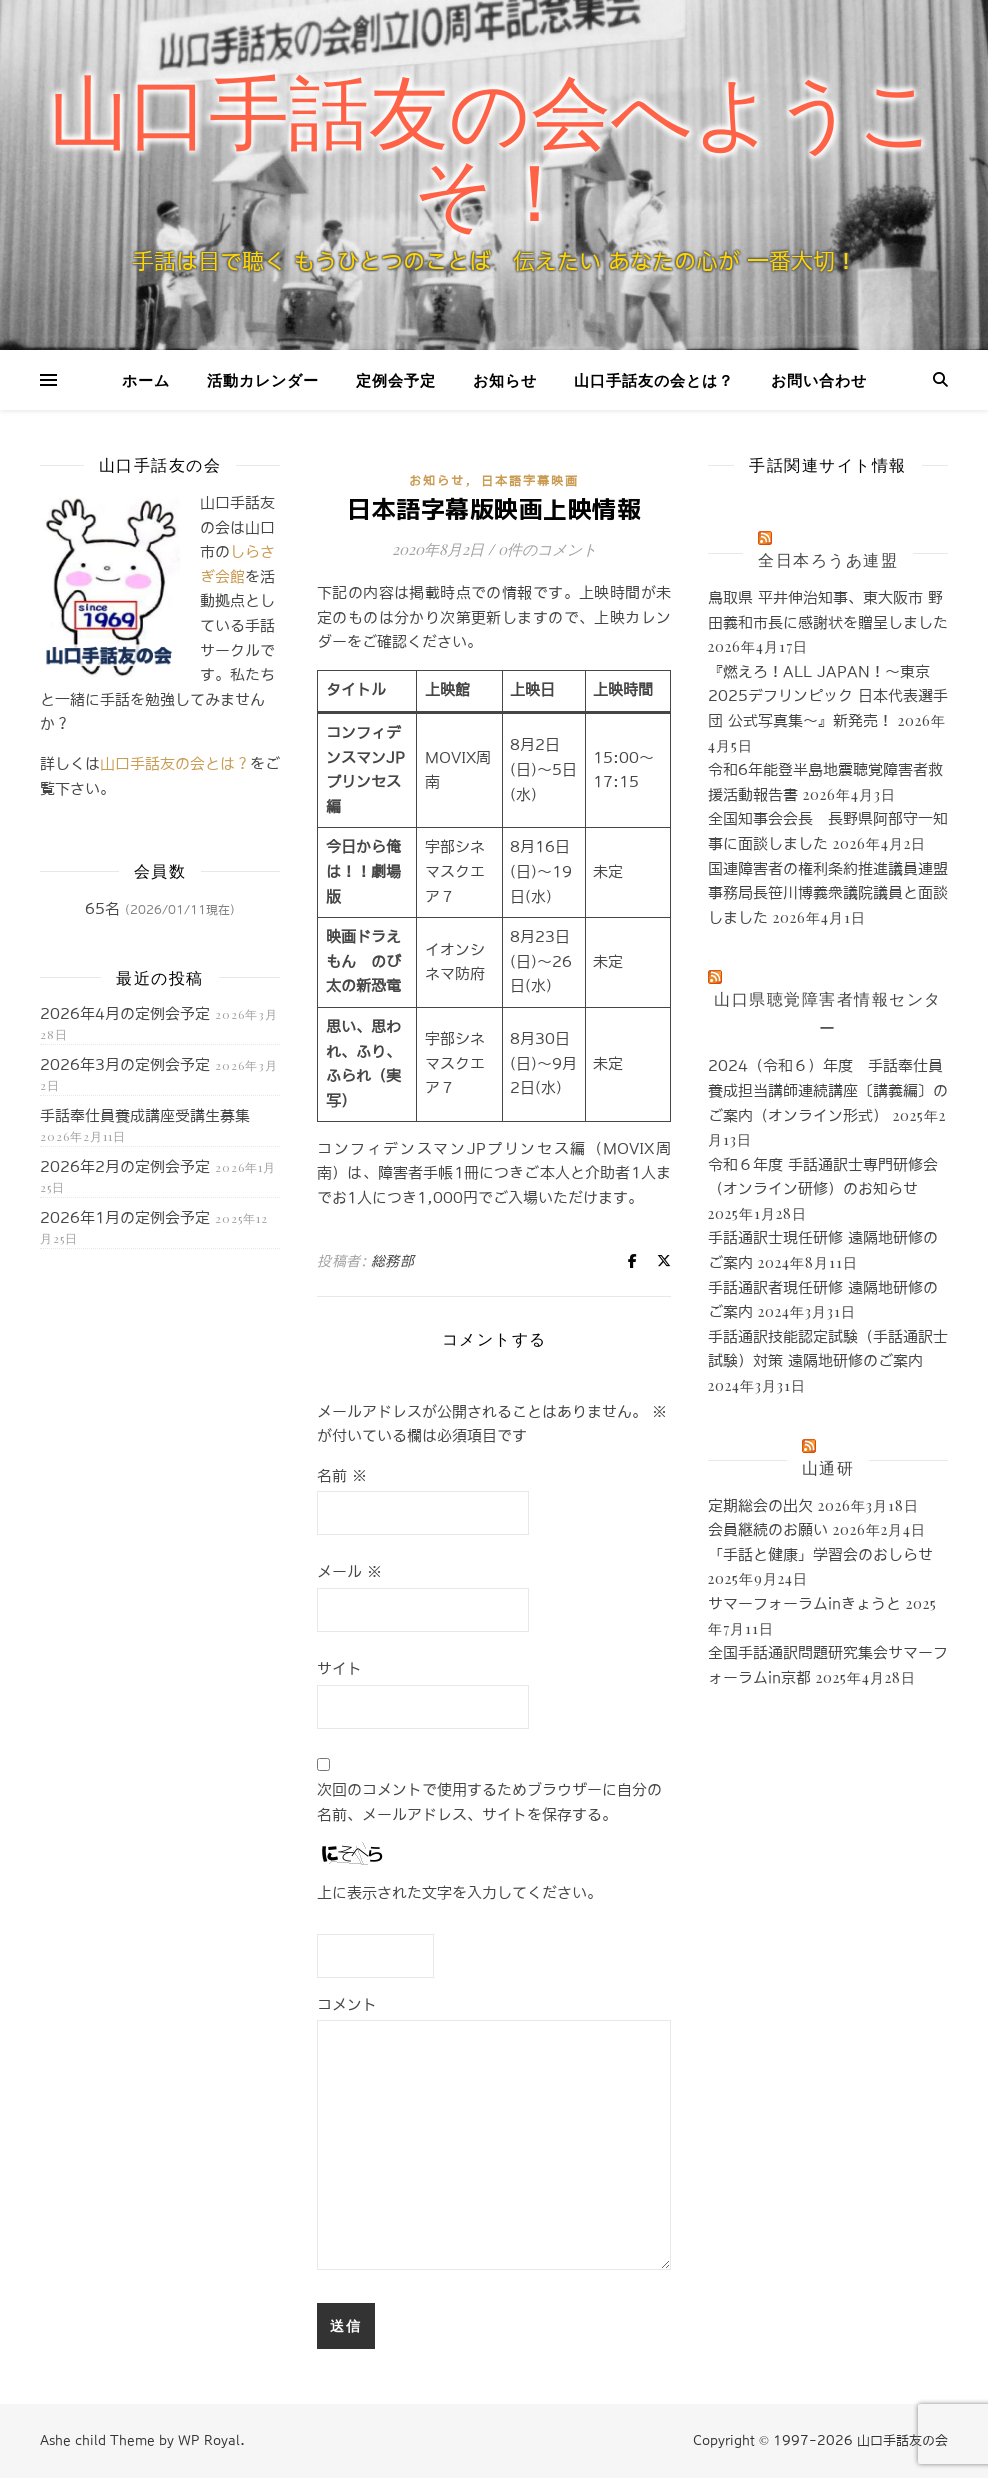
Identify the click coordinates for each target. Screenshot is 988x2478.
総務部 (393, 1261)
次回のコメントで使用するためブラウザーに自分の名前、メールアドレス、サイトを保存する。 (489, 1802)
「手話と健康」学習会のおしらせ (820, 1554)
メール (349, 1571)
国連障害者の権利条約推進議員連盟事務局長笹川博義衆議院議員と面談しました (828, 893)
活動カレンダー (263, 380)
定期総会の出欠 (760, 1505)
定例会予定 (396, 380)
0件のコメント (547, 549)
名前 (342, 1475)
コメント (347, 2004)
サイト (339, 1668)
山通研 (828, 1467)
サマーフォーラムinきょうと (804, 1603)
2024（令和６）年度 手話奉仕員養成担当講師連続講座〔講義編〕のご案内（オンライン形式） (828, 1090)
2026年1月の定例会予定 (125, 1217)
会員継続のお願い (768, 1529)
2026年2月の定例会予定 (125, 1166)
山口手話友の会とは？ (654, 380)
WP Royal (209, 2440)
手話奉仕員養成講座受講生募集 (145, 1115)
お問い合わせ (819, 380)
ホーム (146, 380)
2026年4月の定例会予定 (125, 1013)
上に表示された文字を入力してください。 (459, 1892)
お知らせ (505, 380)
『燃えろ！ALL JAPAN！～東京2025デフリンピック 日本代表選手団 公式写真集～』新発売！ (828, 696)
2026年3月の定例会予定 (125, 1064)
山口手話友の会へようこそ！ (494, 154)
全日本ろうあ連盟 (828, 559)
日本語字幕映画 (530, 481)
